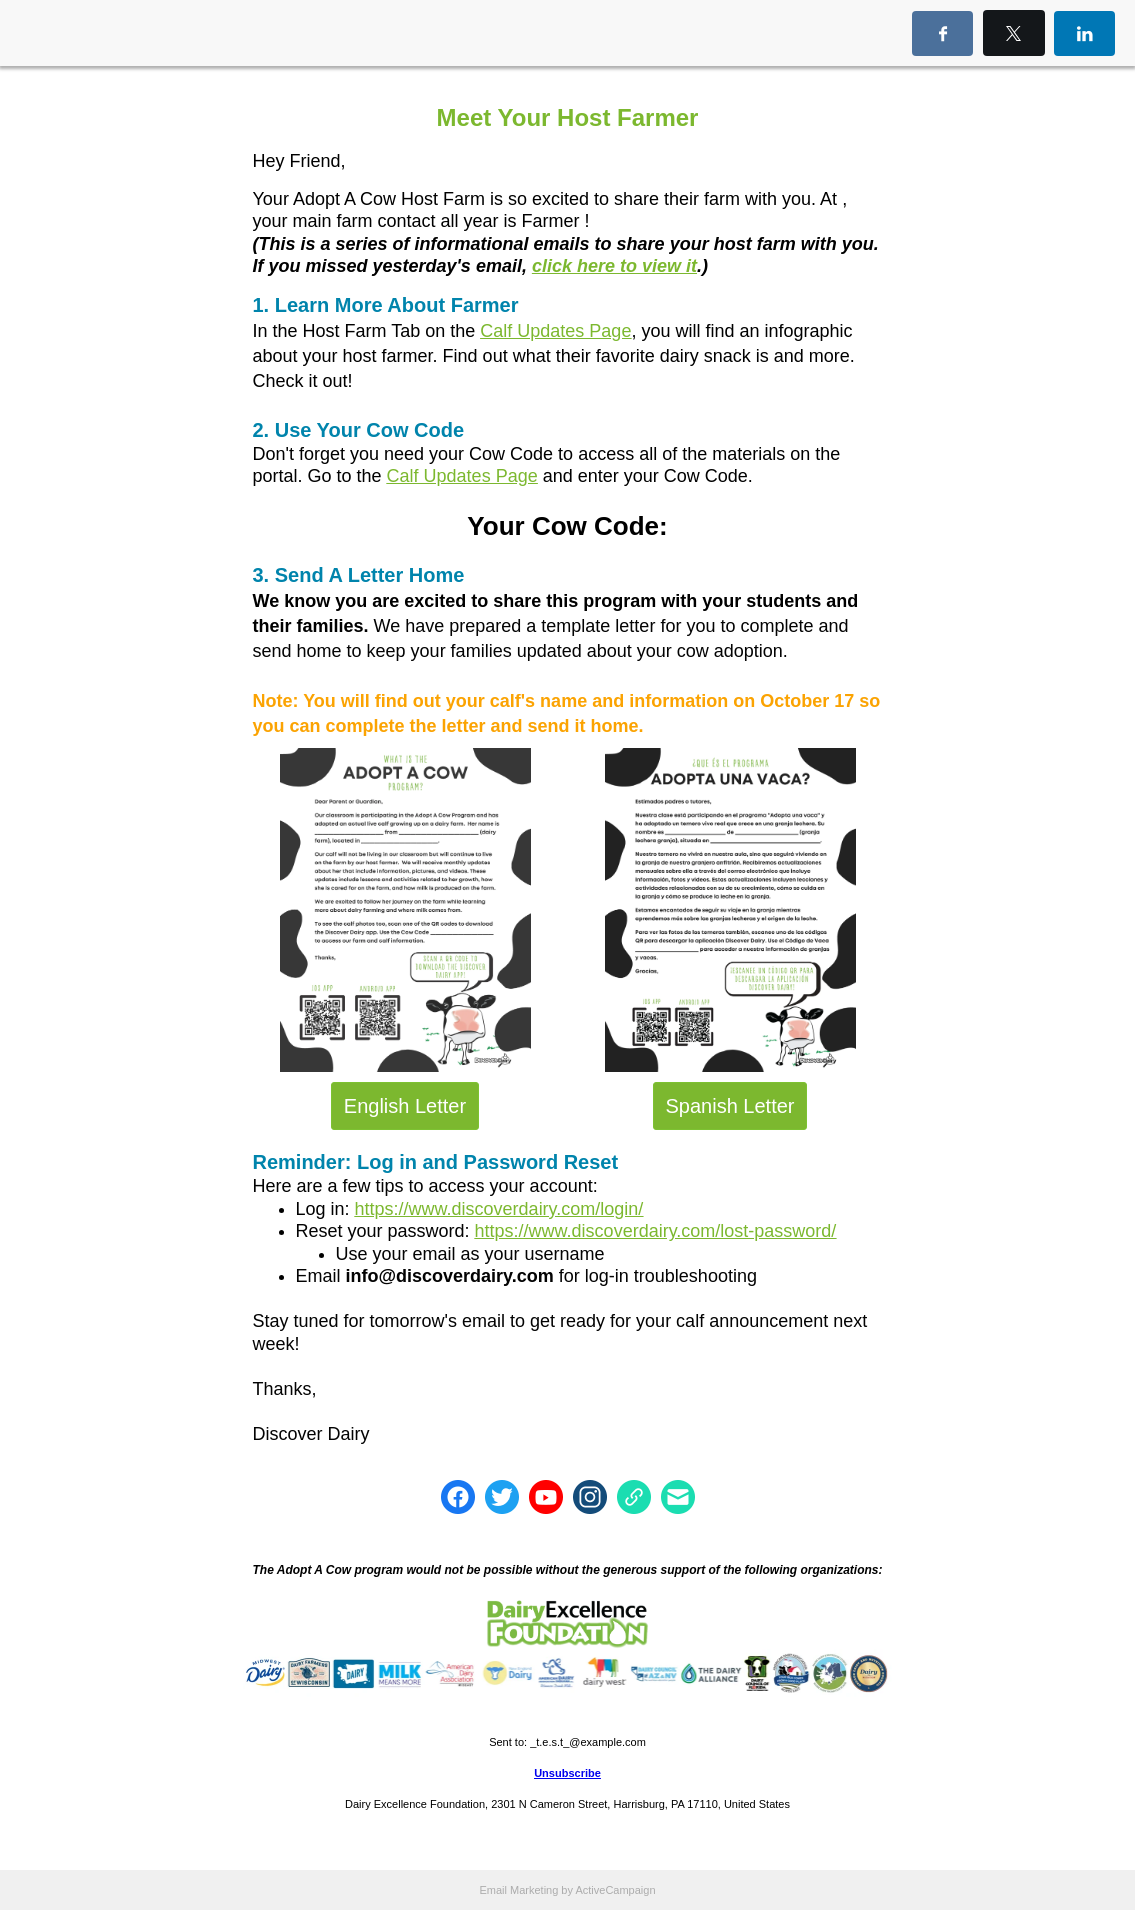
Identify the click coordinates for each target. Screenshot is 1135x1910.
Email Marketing (518, 1890)
